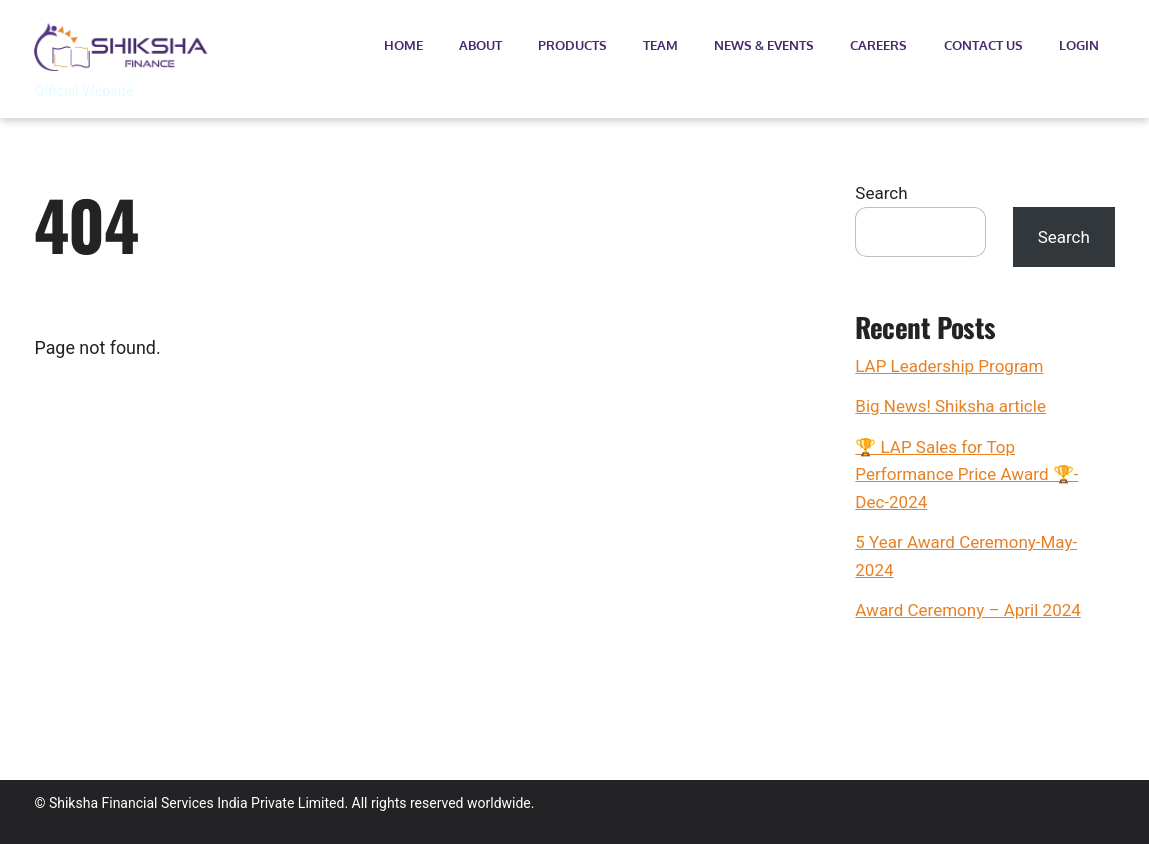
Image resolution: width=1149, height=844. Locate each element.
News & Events (764, 45)
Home (403, 45)
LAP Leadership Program (949, 366)
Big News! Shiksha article (950, 406)
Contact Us (983, 45)
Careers (878, 45)
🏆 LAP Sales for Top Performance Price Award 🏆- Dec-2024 (966, 474)
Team (660, 45)
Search (881, 193)
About (480, 45)
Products (572, 45)
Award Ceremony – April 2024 (967, 610)
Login (1079, 45)
